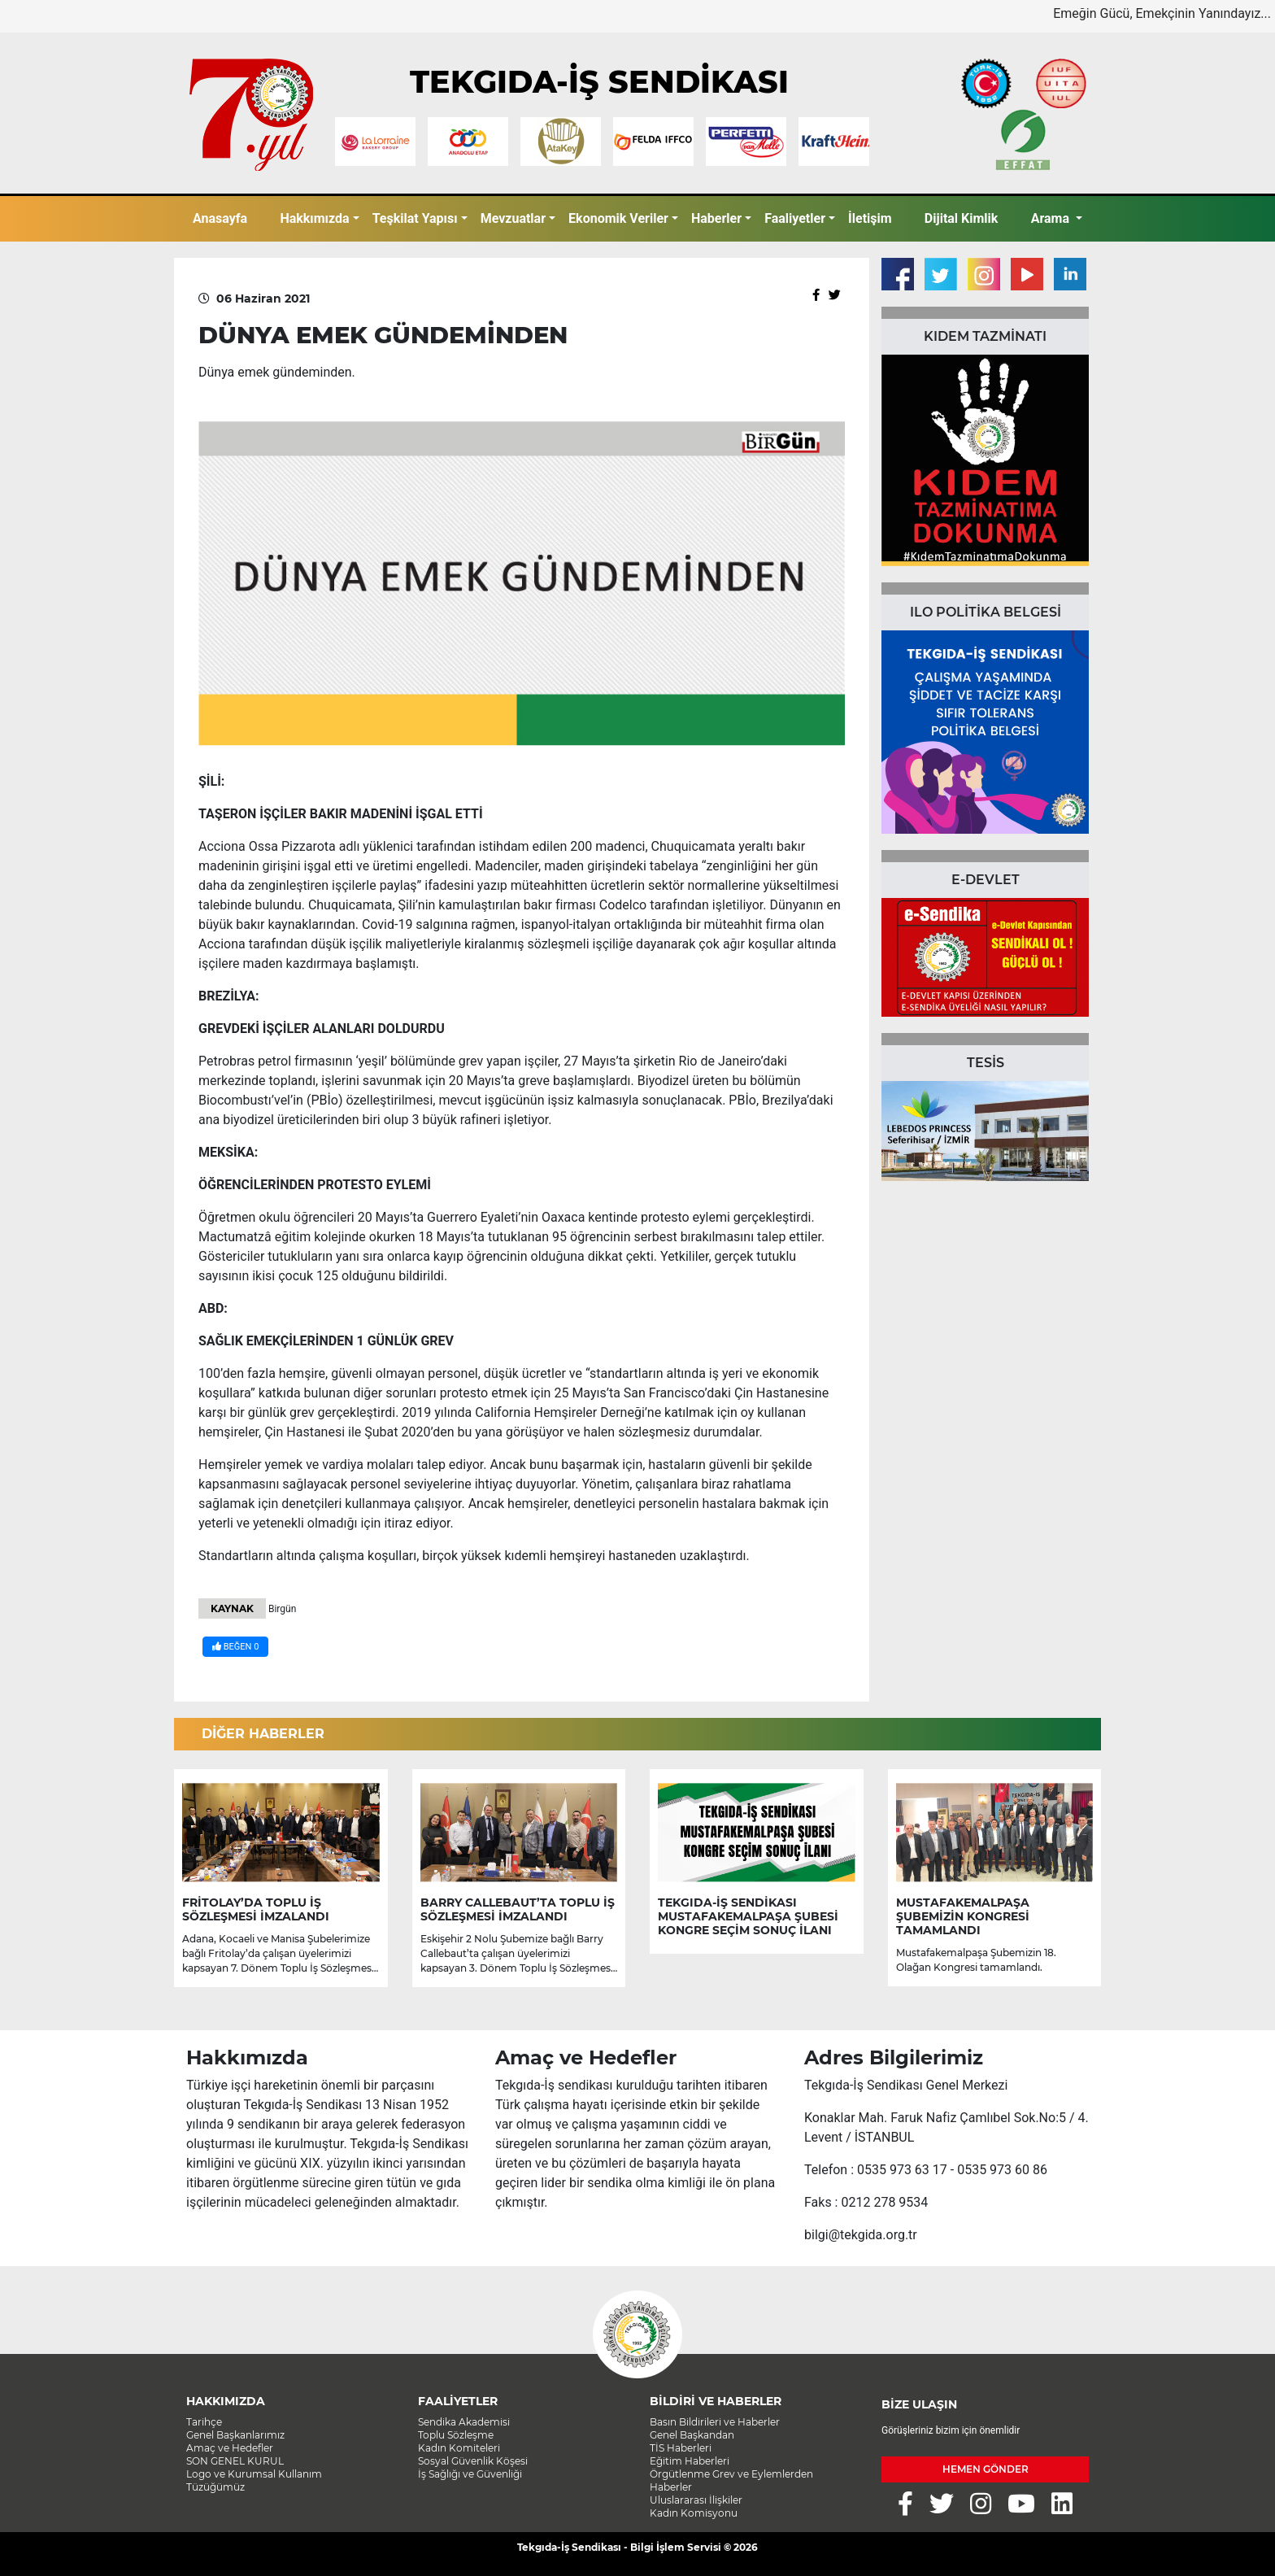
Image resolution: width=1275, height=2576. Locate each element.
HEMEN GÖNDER (985, 2469)
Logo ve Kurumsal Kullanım (254, 2474)
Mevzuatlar (513, 218)
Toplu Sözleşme (456, 2435)
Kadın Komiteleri (459, 2448)
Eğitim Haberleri (689, 2461)
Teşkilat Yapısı (415, 218)
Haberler (716, 218)
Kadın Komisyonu (694, 2513)
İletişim (870, 218)
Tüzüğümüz (215, 2487)
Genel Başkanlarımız (235, 2435)
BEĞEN (235, 1646)
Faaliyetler (794, 218)
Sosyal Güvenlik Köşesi (473, 2461)
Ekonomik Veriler (618, 218)
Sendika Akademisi (464, 2422)
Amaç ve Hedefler (229, 2448)
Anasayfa (220, 218)
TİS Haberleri (680, 2448)
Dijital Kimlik (962, 218)
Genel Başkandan (692, 2435)
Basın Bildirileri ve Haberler (715, 2422)
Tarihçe (204, 2422)
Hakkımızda (314, 218)
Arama (1052, 218)
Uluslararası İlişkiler (696, 2500)
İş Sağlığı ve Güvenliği (470, 2474)
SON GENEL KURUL (235, 2461)
